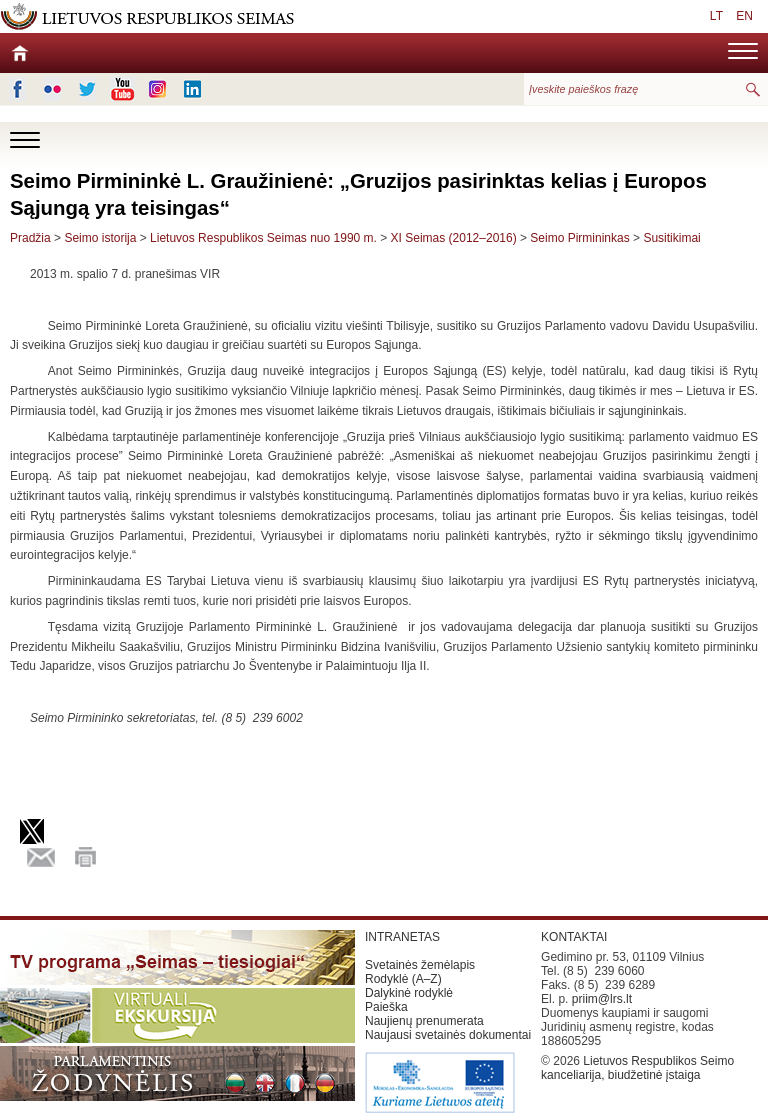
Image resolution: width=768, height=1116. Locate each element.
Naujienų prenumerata (424, 1021)
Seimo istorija (100, 238)
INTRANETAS (402, 937)
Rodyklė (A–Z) (403, 979)
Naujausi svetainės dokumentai (448, 1035)
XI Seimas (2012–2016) (454, 238)
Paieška (386, 1007)
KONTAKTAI (574, 937)
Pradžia (30, 238)
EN (744, 16)
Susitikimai (671, 238)
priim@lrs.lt (602, 999)
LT (716, 16)
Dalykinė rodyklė (409, 993)
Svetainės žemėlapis (420, 965)
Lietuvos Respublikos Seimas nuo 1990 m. (265, 238)
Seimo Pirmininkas (579, 238)
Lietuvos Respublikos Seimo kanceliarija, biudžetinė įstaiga (637, 1068)
